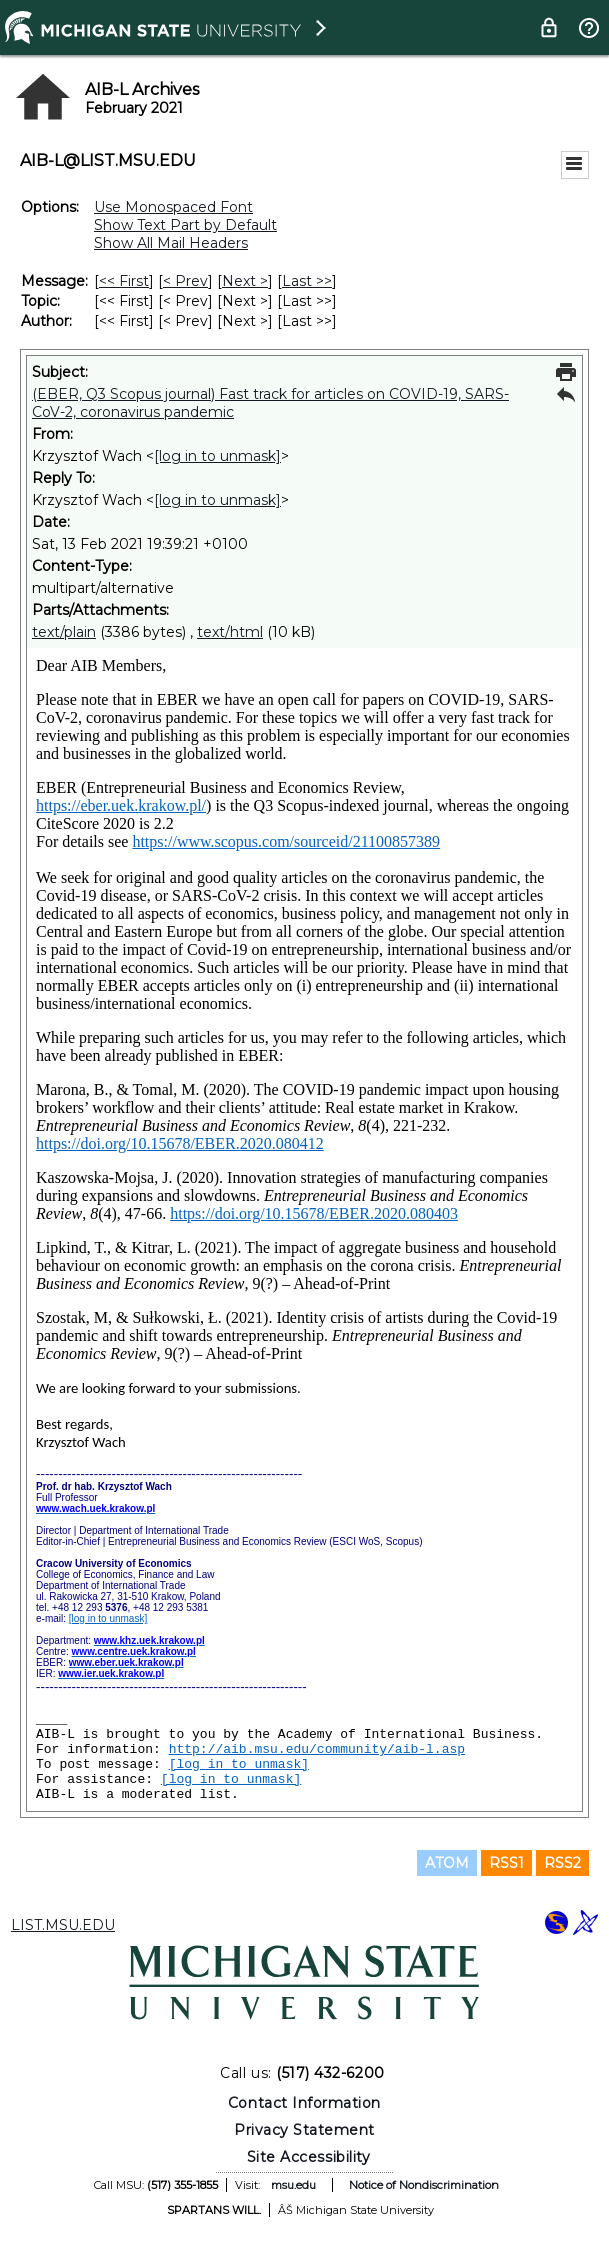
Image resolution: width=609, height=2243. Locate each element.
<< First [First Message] (124, 281)
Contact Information (304, 2103)
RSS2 (562, 1863)
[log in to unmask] (217, 456)
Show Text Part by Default (185, 225)
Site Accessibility (309, 2157)
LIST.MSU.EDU (63, 1925)
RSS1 (506, 1863)
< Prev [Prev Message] (185, 281)
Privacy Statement (304, 2130)
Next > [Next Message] (245, 281)
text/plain (64, 632)
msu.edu (293, 2185)
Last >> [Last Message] (307, 281)
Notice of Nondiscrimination (424, 2185)
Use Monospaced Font (173, 207)
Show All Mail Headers (171, 243)
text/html (230, 632)
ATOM (447, 1863)
